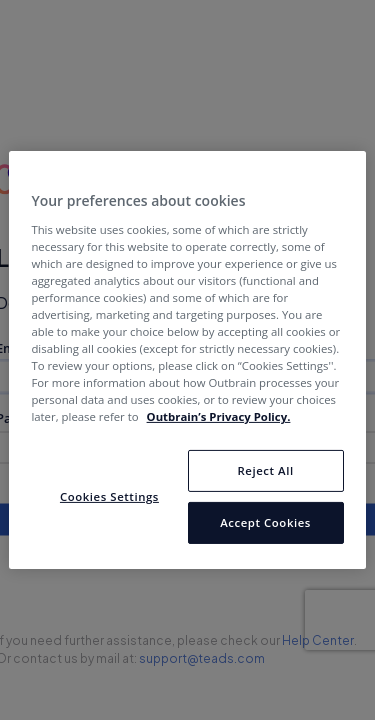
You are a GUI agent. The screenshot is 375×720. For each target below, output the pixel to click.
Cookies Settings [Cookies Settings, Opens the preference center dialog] (109, 496)
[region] (187, 360)
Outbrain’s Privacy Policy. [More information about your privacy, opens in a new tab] (219, 416)
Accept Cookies (265, 522)
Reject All (265, 470)
